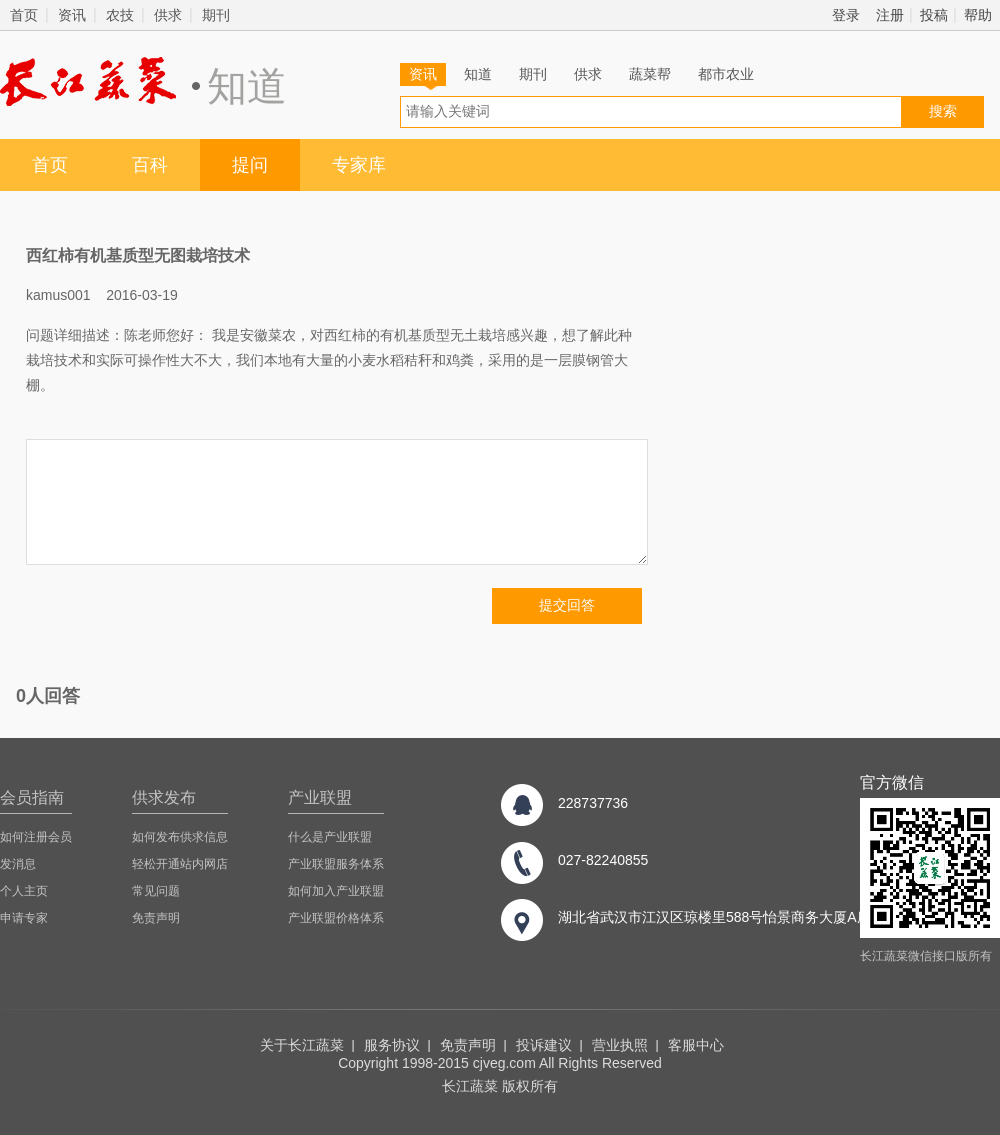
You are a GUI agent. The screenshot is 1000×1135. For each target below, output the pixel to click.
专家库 (359, 165)
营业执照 (620, 1045)
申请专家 (24, 918)
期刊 (216, 15)
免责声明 (156, 918)
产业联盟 (320, 797)
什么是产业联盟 (330, 837)
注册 (890, 15)
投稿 (934, 15)
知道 (478, 74)
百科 (150, 165)
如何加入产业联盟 (336, 891)
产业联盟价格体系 (336, 918)
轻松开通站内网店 (180, 864)
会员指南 (32, 797)
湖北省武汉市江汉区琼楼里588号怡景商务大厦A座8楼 (725, 917)
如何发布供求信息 (180, 837)
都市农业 (726, 74)
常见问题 (156, 891)
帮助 (978, 15)
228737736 (593, 803)
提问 (250, 165)
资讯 (72, 15)
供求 (168, 15)
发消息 (18, 864)
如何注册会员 (36, 837)
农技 (120, 15)
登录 (846, 15)
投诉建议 (544, 1045)
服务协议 (392, 1045)
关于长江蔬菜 (302, 1045)
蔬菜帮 (650, 74)
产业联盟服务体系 (336, 864)
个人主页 (24, 891)
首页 (24, 15)
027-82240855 (603, 860)
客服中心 (696, 1045)
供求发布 (164, 797)
